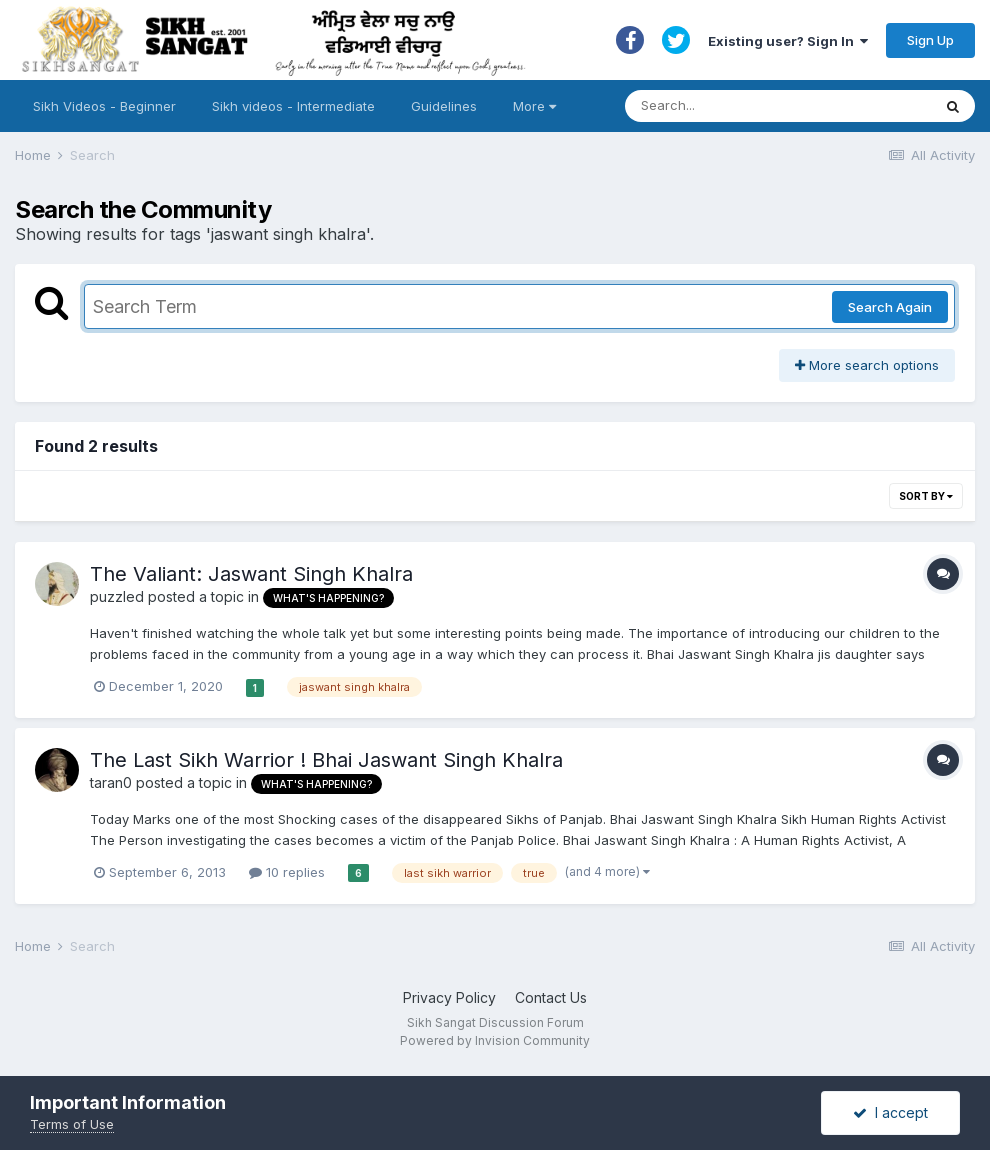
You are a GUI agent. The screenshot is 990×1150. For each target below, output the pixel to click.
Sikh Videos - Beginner (104, 106)
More (534, 106)
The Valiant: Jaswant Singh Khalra (251, 574)
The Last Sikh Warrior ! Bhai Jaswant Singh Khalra (326, 760)
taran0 (111, 782)
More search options (867, 365)
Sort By (926, 496)
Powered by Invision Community (495, 1040)
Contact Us (551, 997)
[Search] (758, 106)
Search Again (890, 307)
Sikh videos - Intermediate (293, 106)
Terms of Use (72, 1124)
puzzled (117, 596)
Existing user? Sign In (788, 41)
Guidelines (444, 106)
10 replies (287, 872)
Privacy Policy (449, 997)
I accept (890, 1112)
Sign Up (930, 40)
